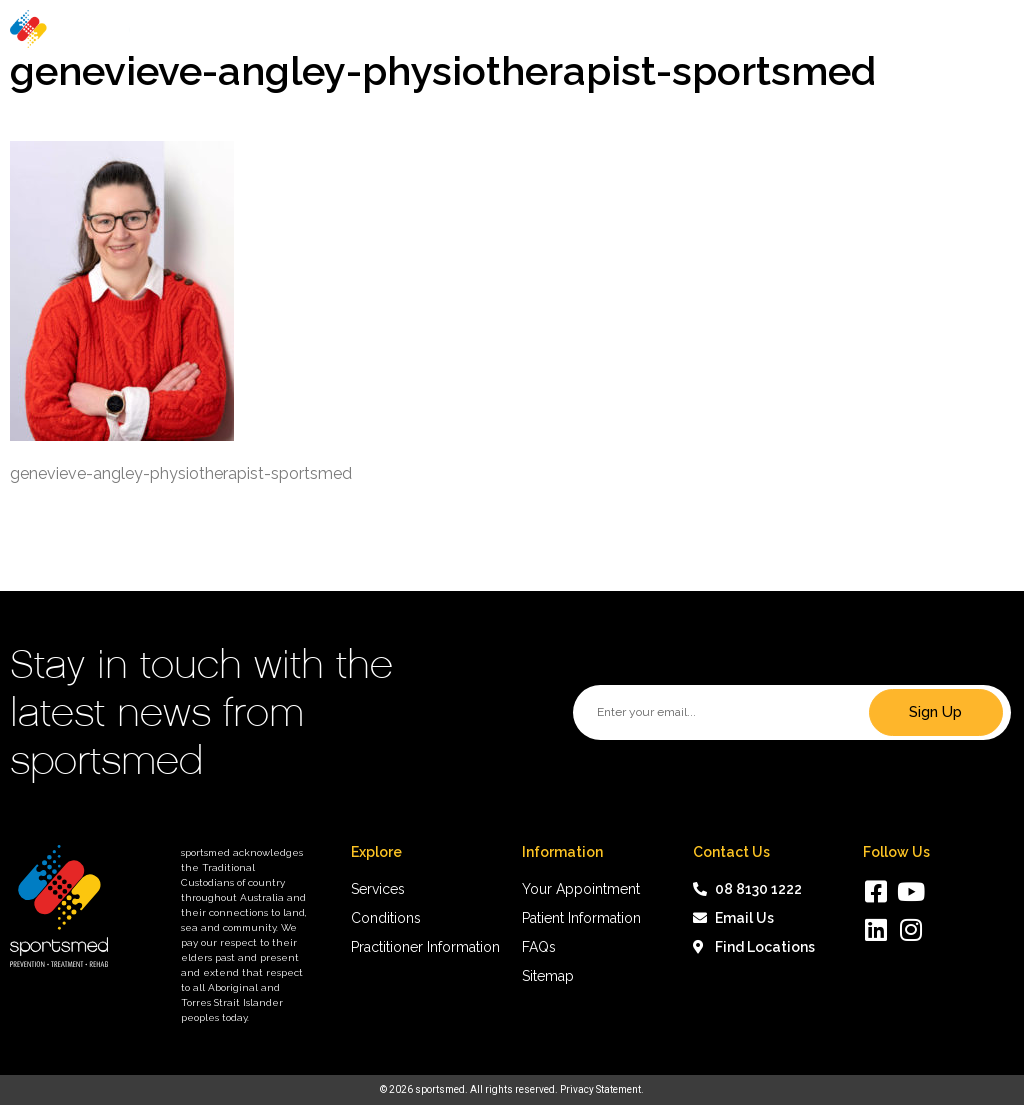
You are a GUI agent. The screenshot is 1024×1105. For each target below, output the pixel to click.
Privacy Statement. (602, 1089)
